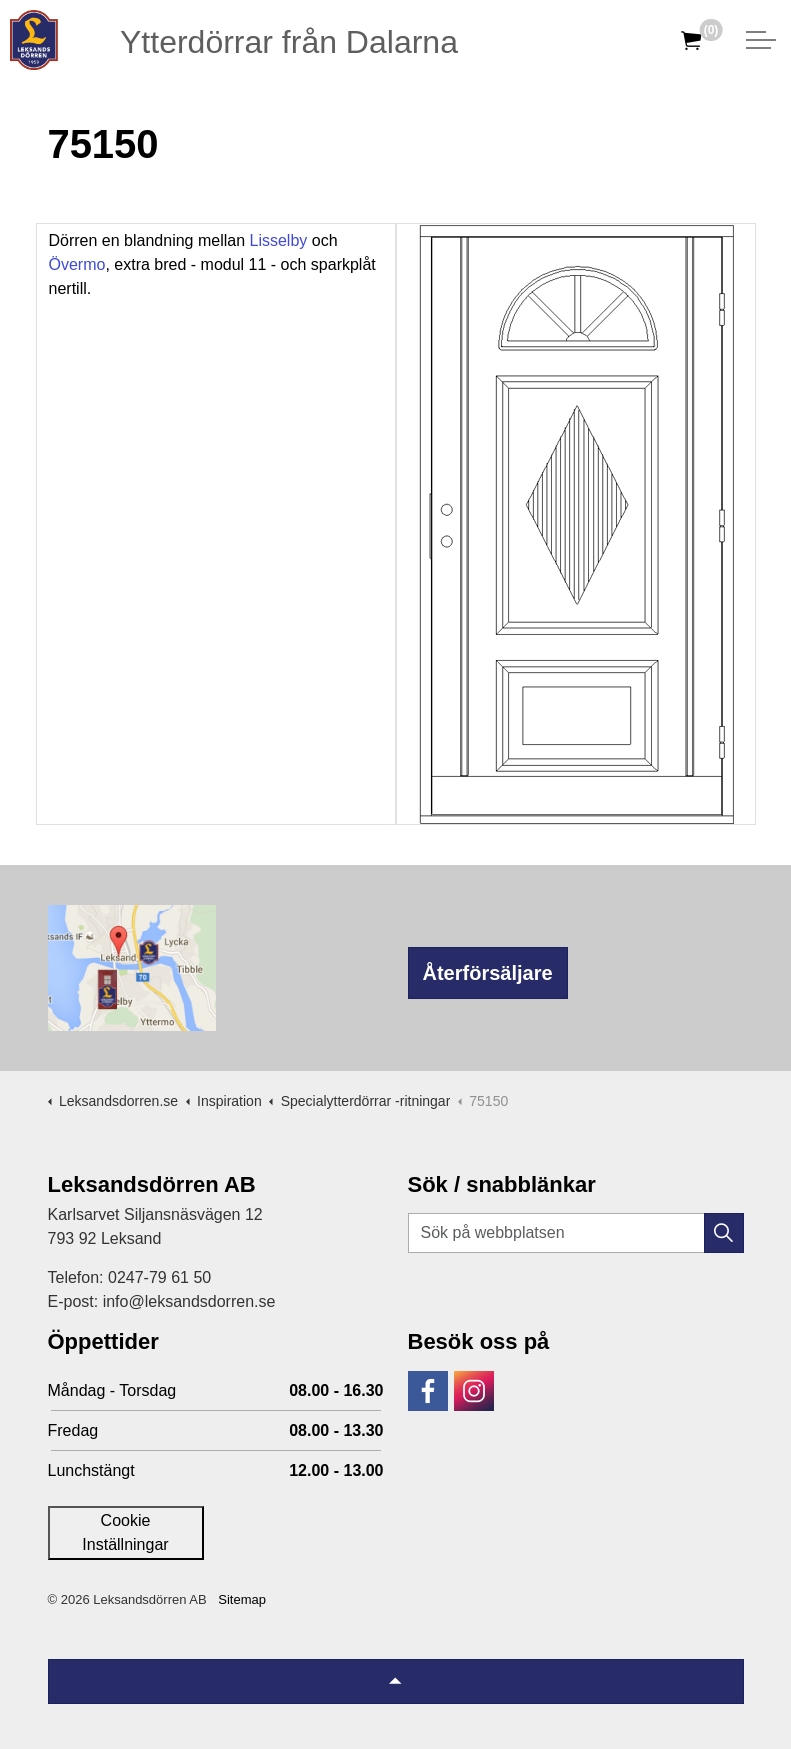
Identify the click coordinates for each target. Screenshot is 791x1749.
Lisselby (279, 240)
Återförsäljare (488, 973)
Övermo (77, 264)
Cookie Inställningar (125, 1532)
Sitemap (242, 1599)
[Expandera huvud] (761, 40)
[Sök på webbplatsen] (576, 1233)
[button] (724, 1233)
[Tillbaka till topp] (396, 1681)
